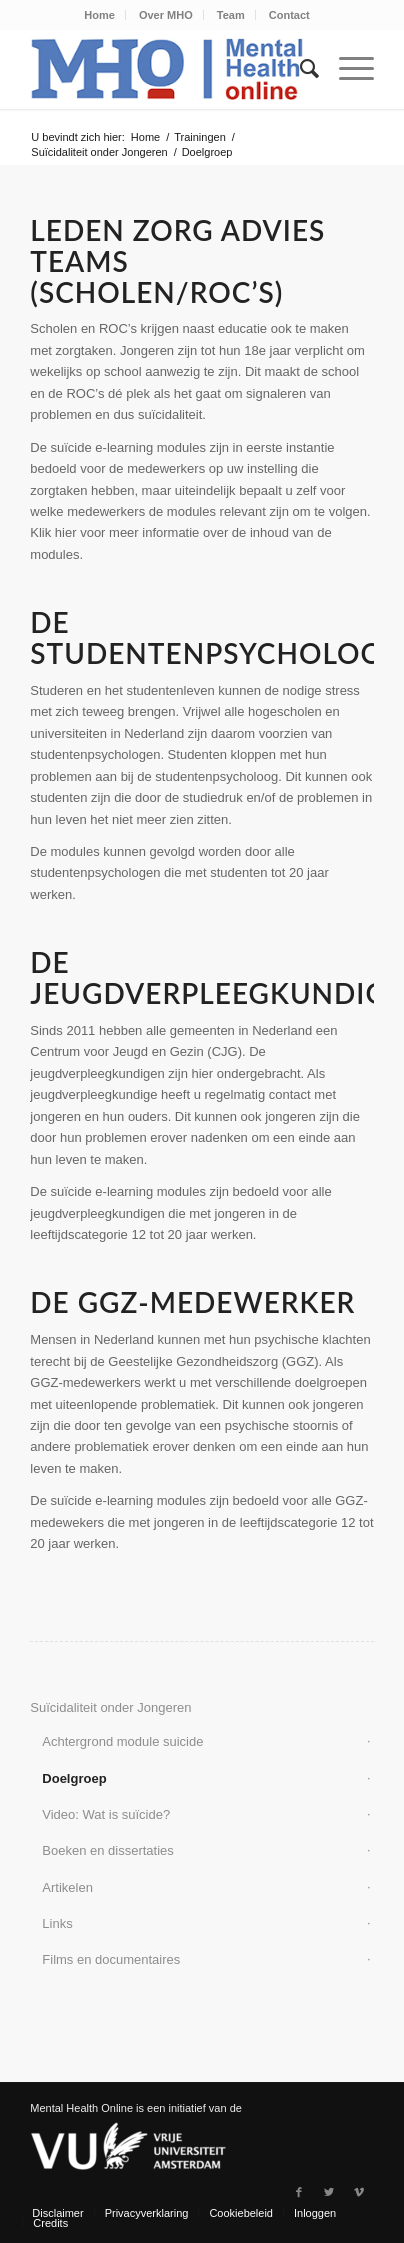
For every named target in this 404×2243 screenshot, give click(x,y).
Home (99, 15)
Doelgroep (74, 1778)
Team (231, 15)
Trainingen (200, 137)
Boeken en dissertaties (108, 1850)
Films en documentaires (111, 1959)
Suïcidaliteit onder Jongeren (99, 152)
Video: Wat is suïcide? (106, 1814)
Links (57, 1923)
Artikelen (67, 1887)
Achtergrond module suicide (122, 1741)
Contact (289, 15)
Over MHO (166, 15)
